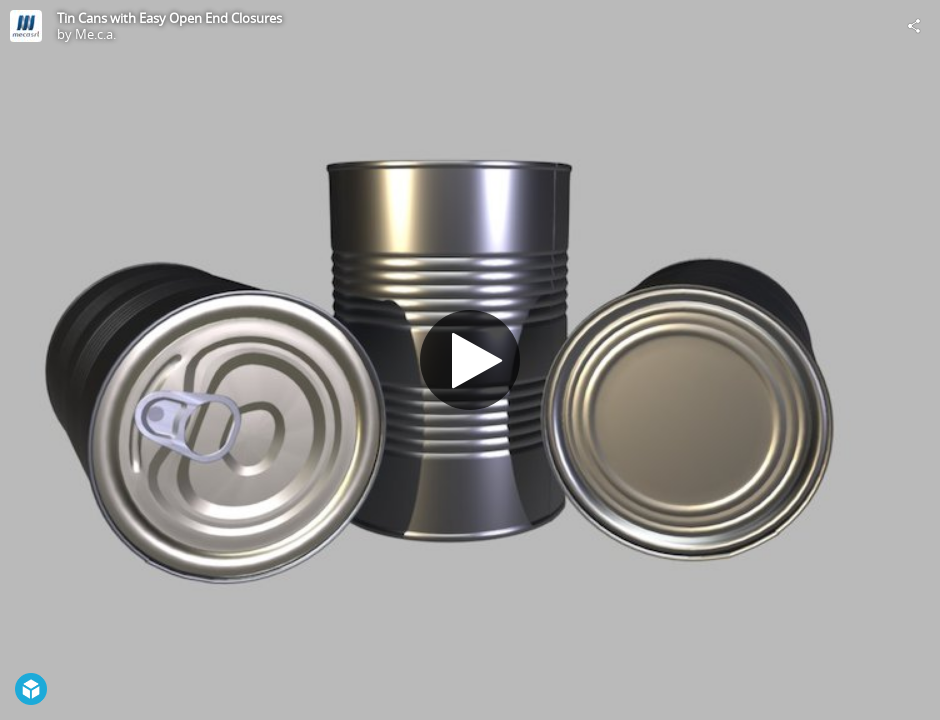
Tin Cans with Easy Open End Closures (169, 18)
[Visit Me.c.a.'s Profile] (26, 26)
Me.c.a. (95, 34)
